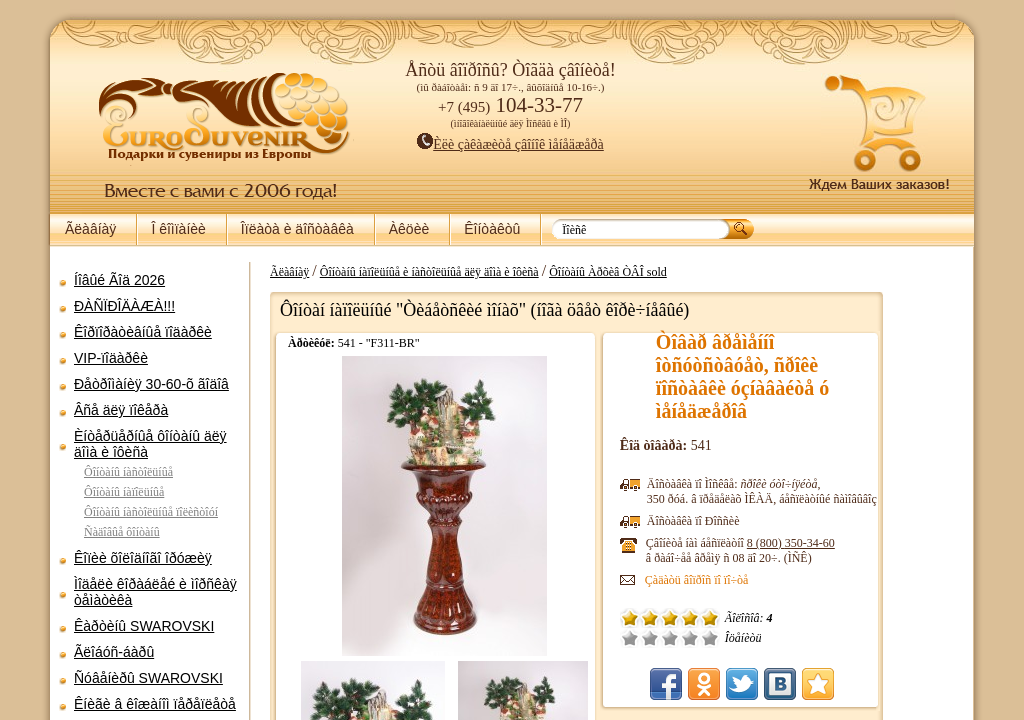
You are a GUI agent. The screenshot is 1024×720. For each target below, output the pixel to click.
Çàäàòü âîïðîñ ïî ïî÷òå (777, 580)
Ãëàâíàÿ (90, 229)
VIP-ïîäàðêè (111, 358)
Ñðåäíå (750, 638)
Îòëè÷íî (790, 638)
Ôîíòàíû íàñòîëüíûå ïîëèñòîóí (151, 512)
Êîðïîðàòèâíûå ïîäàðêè (143, 332)
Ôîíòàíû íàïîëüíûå (124, 492)
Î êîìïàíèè (178, 229)
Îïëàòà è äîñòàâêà (297, 229)
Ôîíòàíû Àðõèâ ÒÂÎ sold (708, 272)
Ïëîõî (730, 638)
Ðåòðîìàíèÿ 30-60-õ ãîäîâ (151, 384)
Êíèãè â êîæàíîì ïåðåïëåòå (155, 704)
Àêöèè (409, 229)
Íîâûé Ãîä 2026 (119, 280)
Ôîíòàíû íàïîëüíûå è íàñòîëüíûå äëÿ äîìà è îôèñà (529, 272)
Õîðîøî (770, 638)
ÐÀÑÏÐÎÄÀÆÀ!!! (124, 306)
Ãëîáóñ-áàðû (114, 652)
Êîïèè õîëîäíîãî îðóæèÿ (143, 558)
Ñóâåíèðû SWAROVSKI (148, 678)
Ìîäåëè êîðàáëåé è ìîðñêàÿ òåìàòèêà (155, 592)
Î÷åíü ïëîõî (710, 638)
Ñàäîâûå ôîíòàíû (122, 532)
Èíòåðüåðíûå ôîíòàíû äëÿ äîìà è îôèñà (150, 444)
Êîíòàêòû (492, 229)
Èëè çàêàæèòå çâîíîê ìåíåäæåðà (510, 144)
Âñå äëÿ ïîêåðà (121, 410)
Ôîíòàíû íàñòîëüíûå (128, 472)
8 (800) (871, 543)
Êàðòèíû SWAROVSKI (144, 626)
